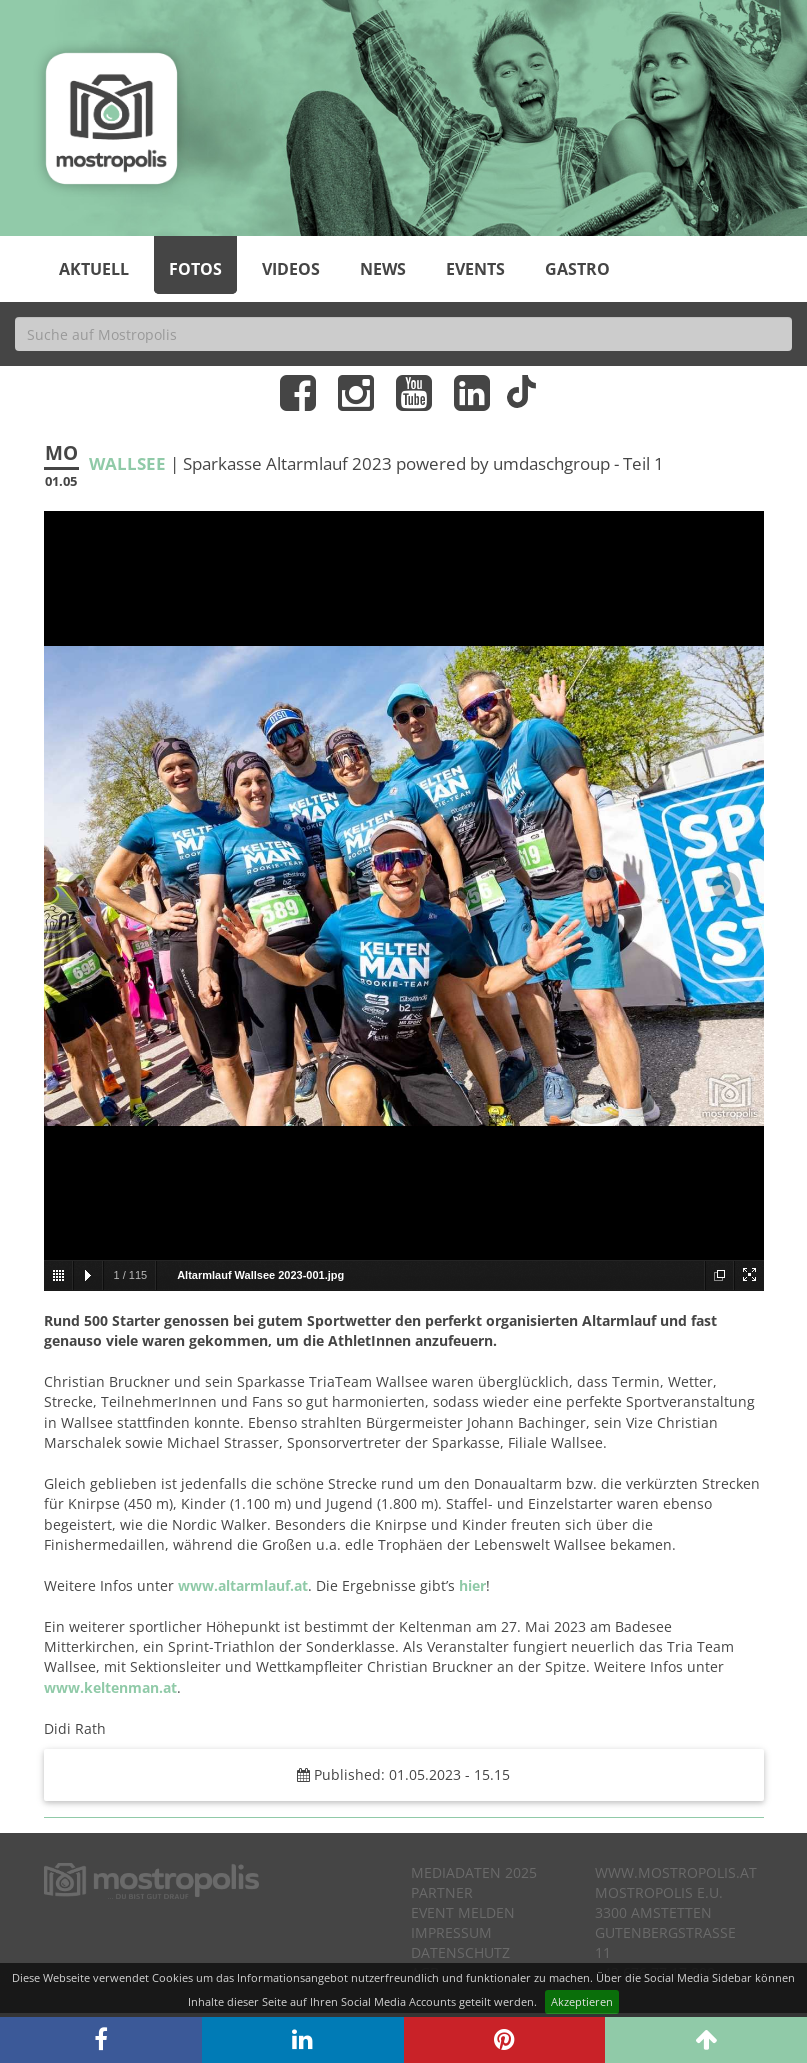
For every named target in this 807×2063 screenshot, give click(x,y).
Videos (291, 269)
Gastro (577, 269)
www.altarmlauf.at (243, 1585)
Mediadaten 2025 (474, 1872)
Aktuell (94, 269)
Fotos (195, 269)
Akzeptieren (582, 2001)
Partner (442, 1892)
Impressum (451, 1932)
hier (472, 1585)
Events (475, 269)
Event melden (463, 1912)
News (383, 269)
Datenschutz (460, 1952)
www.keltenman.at (110, 1687)
